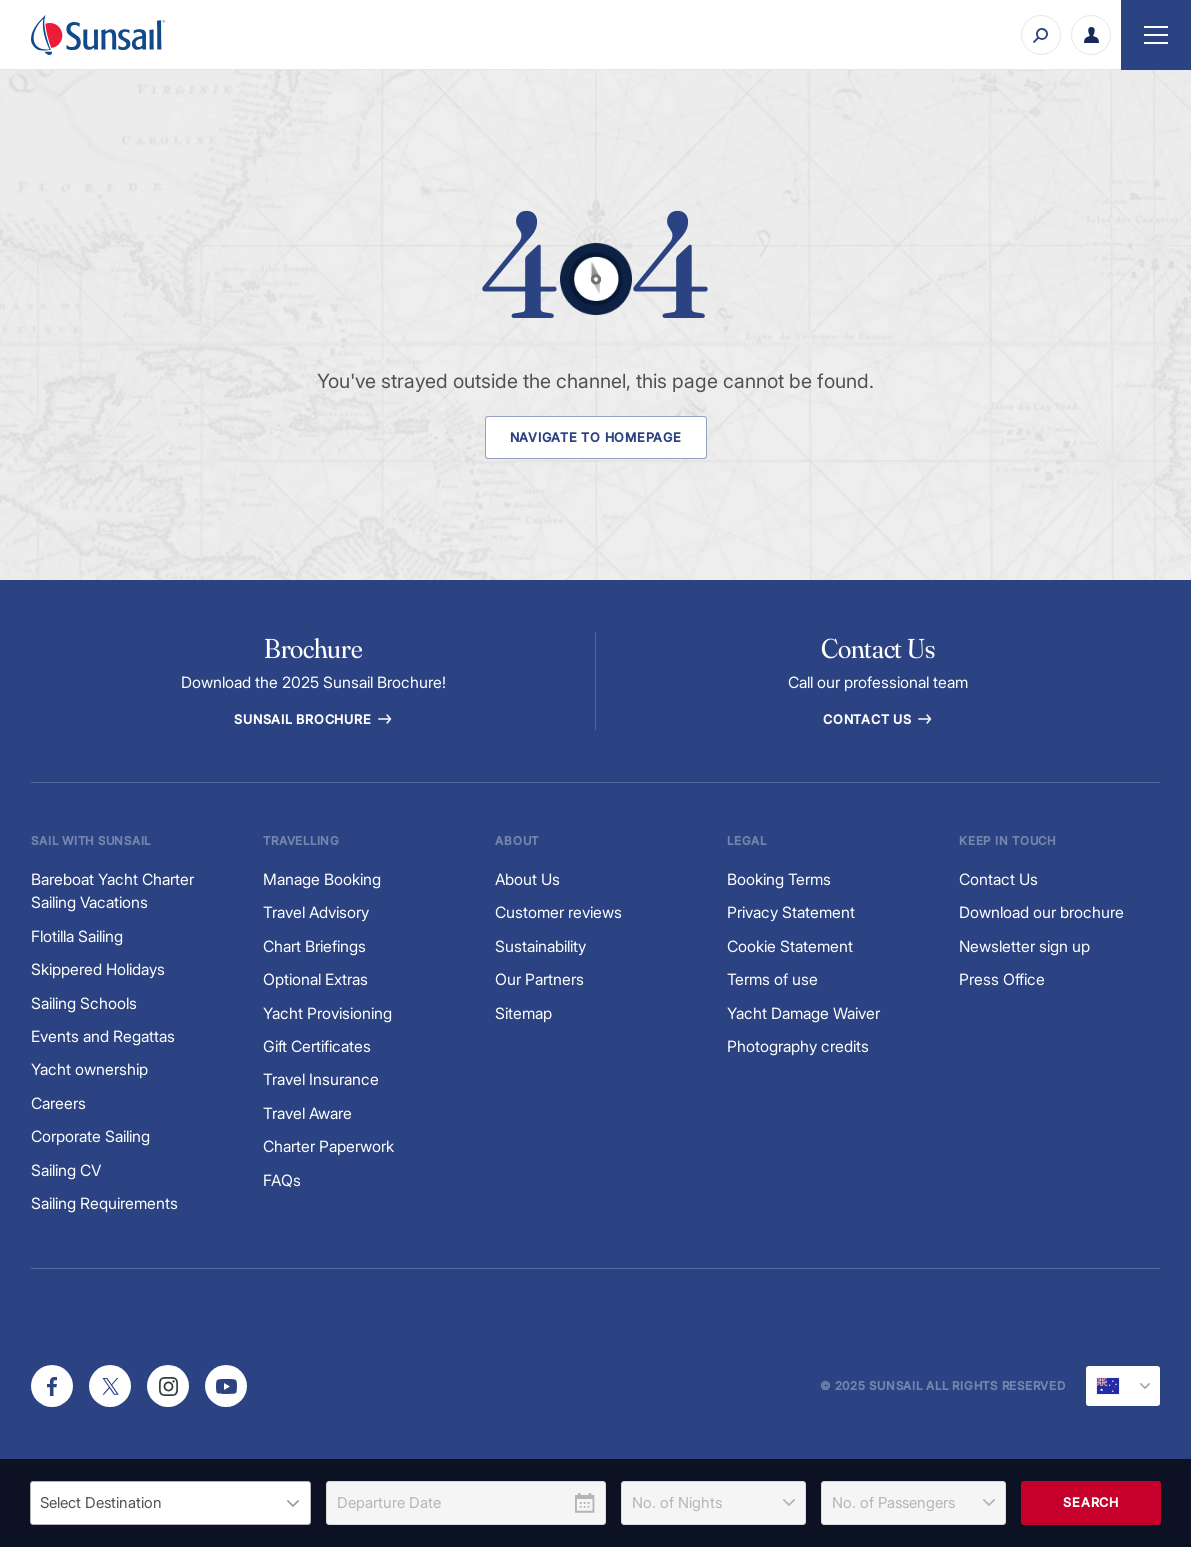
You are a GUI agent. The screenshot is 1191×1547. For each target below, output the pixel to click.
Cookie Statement (790, 946)
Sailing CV (66, 1170)
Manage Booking (322, 879)
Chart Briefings (314, 946)
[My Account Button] (1091, 35)
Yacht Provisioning (327, 1013)
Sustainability (540, 946)
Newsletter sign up (1024, 946)
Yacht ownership (89, 1069)
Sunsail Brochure (313, 719)
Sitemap (523, 1013)
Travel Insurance (321, 1079)
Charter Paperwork (328, 1146)
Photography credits (798, 1046)
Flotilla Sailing (77, 936)
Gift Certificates (317, 1046)
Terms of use (772, 979)
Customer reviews (558, 912)
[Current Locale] (1123, 1386)
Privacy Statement (791, 912)
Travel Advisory (316, 912)
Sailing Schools (84, 1003)
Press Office (1002, 979)
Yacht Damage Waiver (803, 1013)
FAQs (282, 1180)
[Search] (1041, 35)
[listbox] (170, 1503)
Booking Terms (779, 879)
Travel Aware (307, 1113)
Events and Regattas (103, 1036)
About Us (527, 879)
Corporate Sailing (90, 1136)
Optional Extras (315, 979)
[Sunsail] (98, 35)
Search (1091, 1502)
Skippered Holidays (98, 969)
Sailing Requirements (104, 1203)
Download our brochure (1041, 912)
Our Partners (539, 979)
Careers (58, 1103)
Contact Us (877, 719)
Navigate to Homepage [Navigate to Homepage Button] (596, 437)
